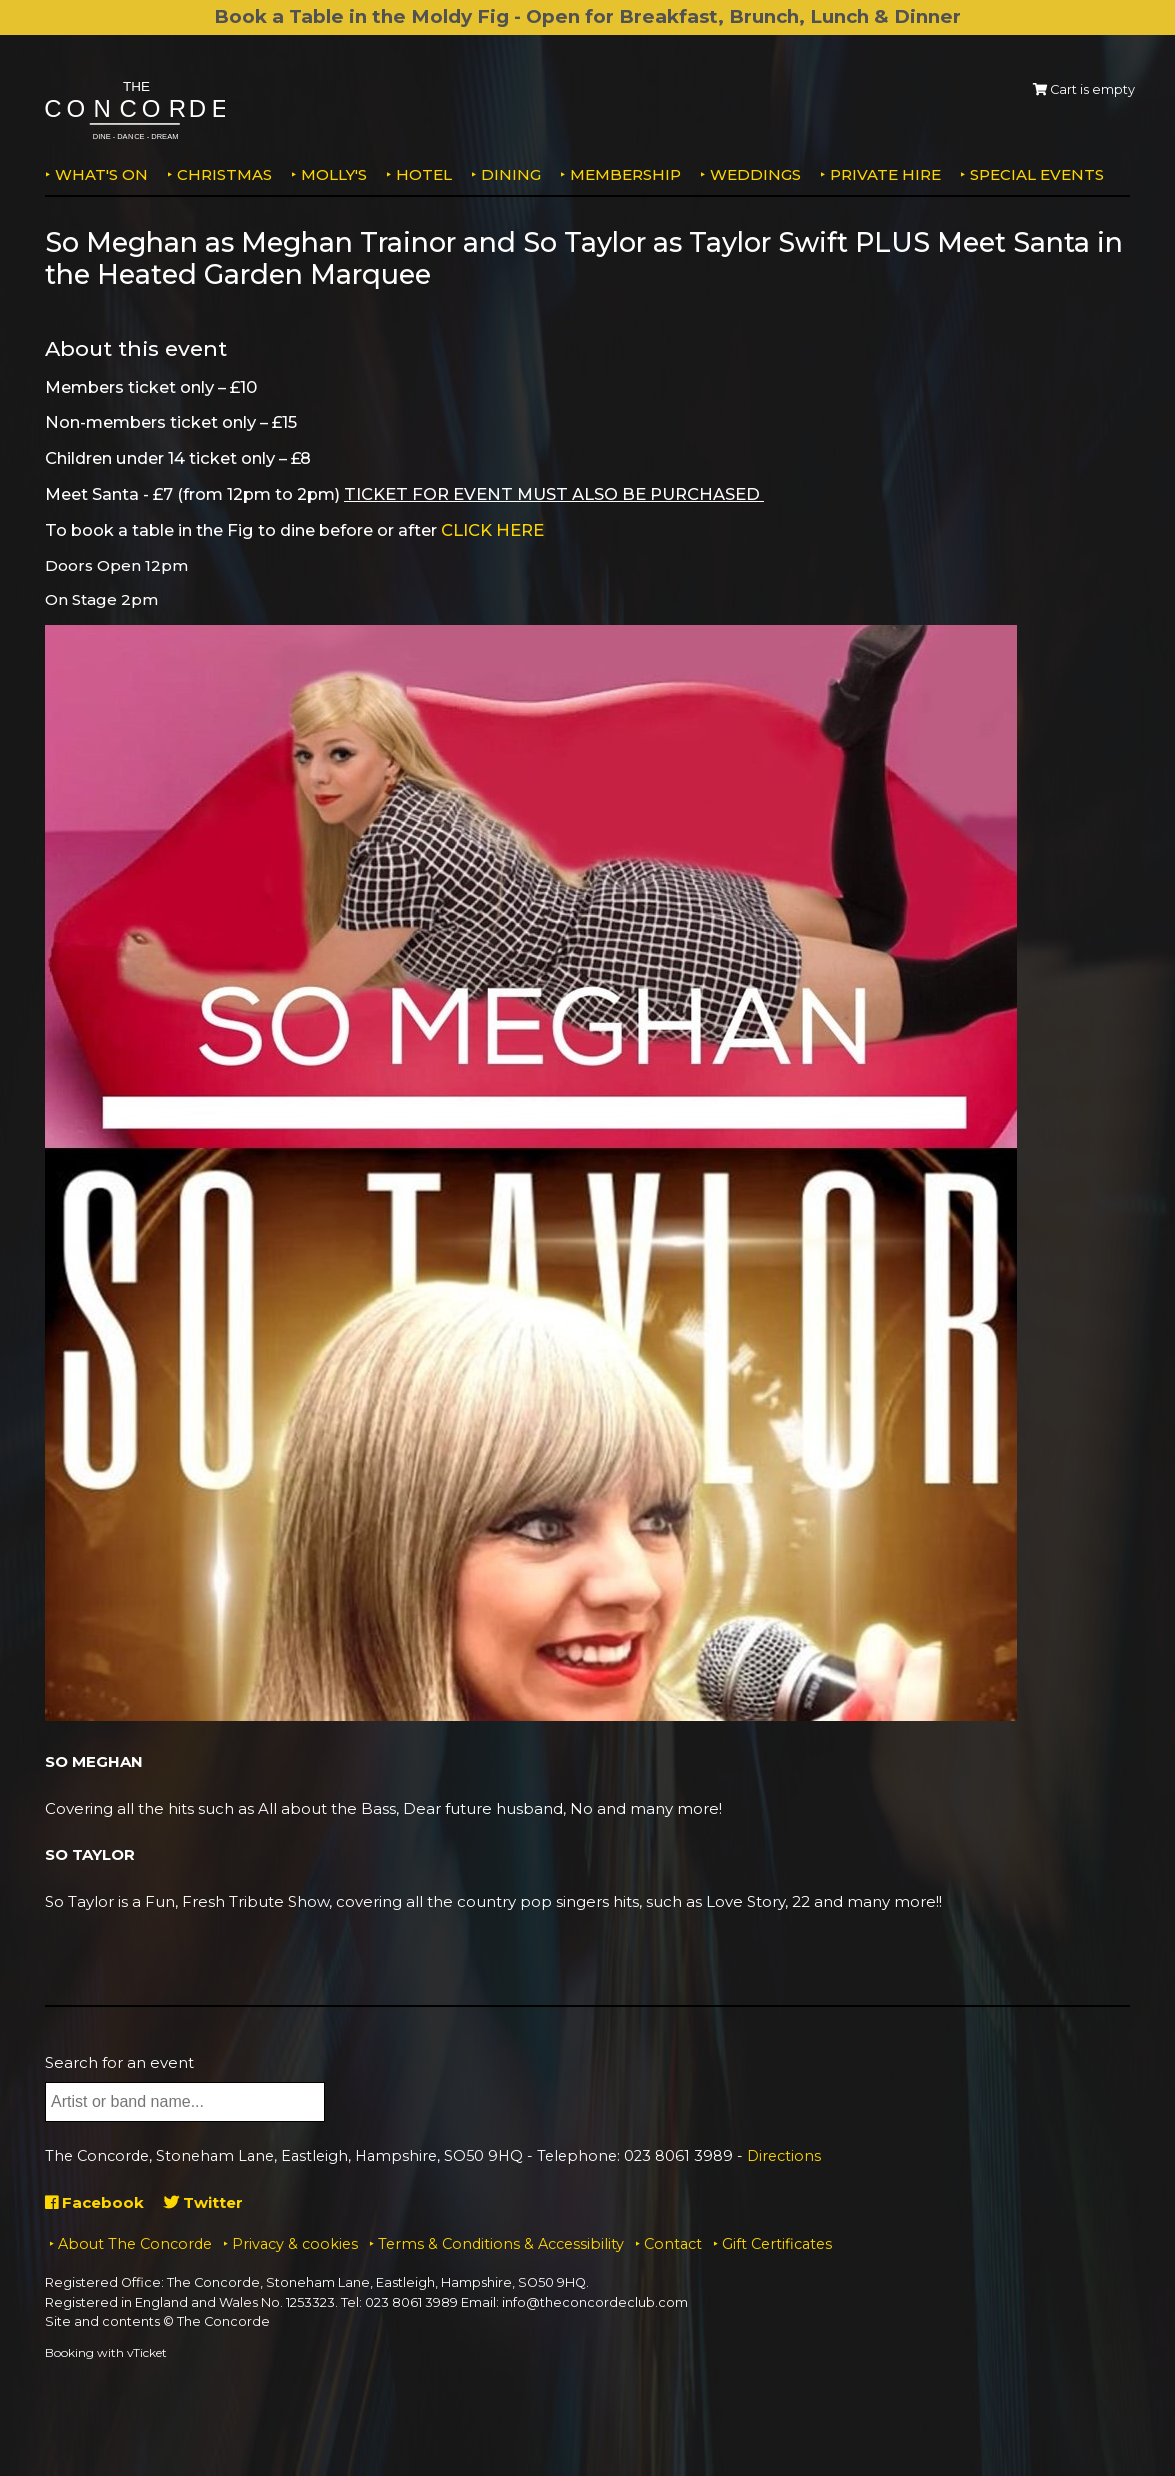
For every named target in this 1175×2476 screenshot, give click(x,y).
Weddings (755, 174)
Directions (784, 2156)
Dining (511, 174)
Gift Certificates (777, 2244)
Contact (673, 2244)
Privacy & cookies (295, 2244)
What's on (101, 174)
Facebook (94, 2202)
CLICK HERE (492, 530)
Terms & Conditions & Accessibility (501, 2244)
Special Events (1037, 174)
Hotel (424, 174)
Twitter (203, 2202)
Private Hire (885, 174)
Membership (625, 174)
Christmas (224, 174)
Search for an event (119, 2062)
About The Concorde (135, 2244)
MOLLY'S (334, 174)
